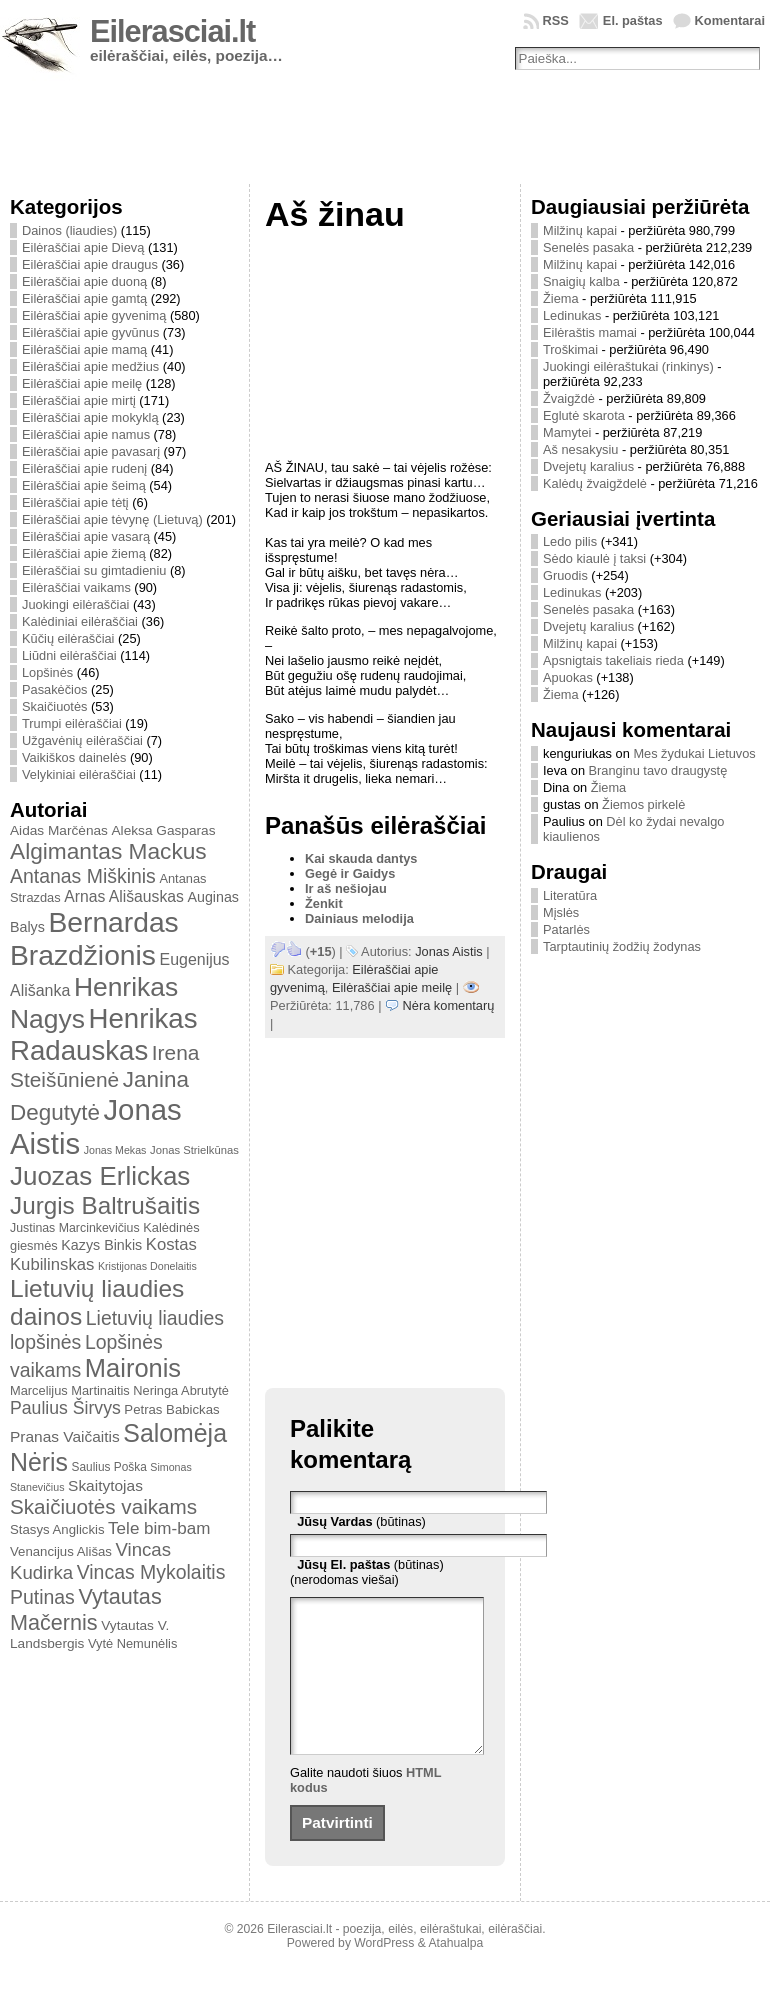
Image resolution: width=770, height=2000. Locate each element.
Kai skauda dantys (361, 858)
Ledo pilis (570, 541)
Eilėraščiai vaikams (76, 587)
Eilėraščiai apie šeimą (84, 485)
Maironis (133, 1368)
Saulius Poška (109, 1467)
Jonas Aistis (449, 951)
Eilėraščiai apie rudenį (84, 468)
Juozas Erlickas (100, 1176)
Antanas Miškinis (83, 876)
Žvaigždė (569, 398)
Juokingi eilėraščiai (75, 604)
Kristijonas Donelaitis (147, 1266)
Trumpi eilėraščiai (72, 723)
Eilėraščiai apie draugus (90, 264)
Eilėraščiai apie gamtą (84, 298)
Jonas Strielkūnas (194, 1150)
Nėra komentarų (449, 1005)
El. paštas (633, 20)
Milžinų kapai (580, 230)
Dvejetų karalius (588, 466)
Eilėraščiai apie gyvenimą (94, 315)
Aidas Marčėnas (59, 830)
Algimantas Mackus (108, 851)
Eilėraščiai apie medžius (90, 366)
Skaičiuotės (54, 706)
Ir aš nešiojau (346, 888)
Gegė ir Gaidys (350, 873)
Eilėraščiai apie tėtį (75, 502)
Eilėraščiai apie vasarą (86, 536)
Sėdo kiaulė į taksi (594, 558)
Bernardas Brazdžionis (94, 938)
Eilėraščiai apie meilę (82, 383)
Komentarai (730, 20)
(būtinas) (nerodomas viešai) (367, 1572)
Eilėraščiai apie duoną (84, 281)
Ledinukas (572, 315)
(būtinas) (361, 1521)
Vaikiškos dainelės (74, 757)
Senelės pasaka (588, 247)
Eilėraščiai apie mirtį (79, 400)
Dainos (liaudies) (69, 230)
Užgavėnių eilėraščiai (82, 740)
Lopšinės (47, 672)
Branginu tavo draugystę (658, 770)
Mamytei (567, 432)
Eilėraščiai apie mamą (84, 349)
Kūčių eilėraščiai (68, 638)
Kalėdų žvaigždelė (595, 483)
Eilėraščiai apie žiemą (84, 553)
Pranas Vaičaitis (65, 1436)
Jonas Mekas (115, 1150)
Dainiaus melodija (359, 918)
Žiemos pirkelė (643, 804)
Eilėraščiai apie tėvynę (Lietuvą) (112, 519)
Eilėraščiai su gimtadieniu (94, 570)
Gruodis (565, 575)
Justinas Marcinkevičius (75, 1228)
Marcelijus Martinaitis (70, 1390)
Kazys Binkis (101, 1245)
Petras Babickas (171, 1409)
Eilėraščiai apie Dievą (83, 247)
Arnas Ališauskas (124, 896)
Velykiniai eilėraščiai (79, 774)
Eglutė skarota (584, 415)
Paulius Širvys (65, 1408)
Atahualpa (455, 1973)
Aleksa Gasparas (163, 830)
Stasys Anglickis (57, 1529)
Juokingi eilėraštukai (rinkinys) (628, 366)
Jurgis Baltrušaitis (105, 1205)
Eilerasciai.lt (172, 31)
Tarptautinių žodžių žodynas (622, 946)
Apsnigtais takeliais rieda (613, 660)
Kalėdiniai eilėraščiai (80, 621)
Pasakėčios (54, 689)
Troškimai (570, 349)
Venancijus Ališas (61, 1551)
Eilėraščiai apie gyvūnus (90, 332)
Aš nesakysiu (580, 449)
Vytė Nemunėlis (132, 1643)
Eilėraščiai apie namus (86, 434)
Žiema (561, 298)
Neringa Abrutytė (181, 1390)
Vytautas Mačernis (86, 1609)
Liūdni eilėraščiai (69, 655)
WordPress (384, 1973)
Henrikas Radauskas (104, 1034)
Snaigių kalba (581, 281)
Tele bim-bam (159, 1528)
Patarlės (566, 929)
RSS (556, 20)
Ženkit (324, 903)
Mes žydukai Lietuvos (694, 753)
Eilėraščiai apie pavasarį (91, 451)
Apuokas (568, 677)
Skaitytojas (105, 1485)
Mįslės (561, 912)
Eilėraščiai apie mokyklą (90, 417)
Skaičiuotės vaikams (103, 1506)
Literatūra (570, 895)
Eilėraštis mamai (590, 332)
